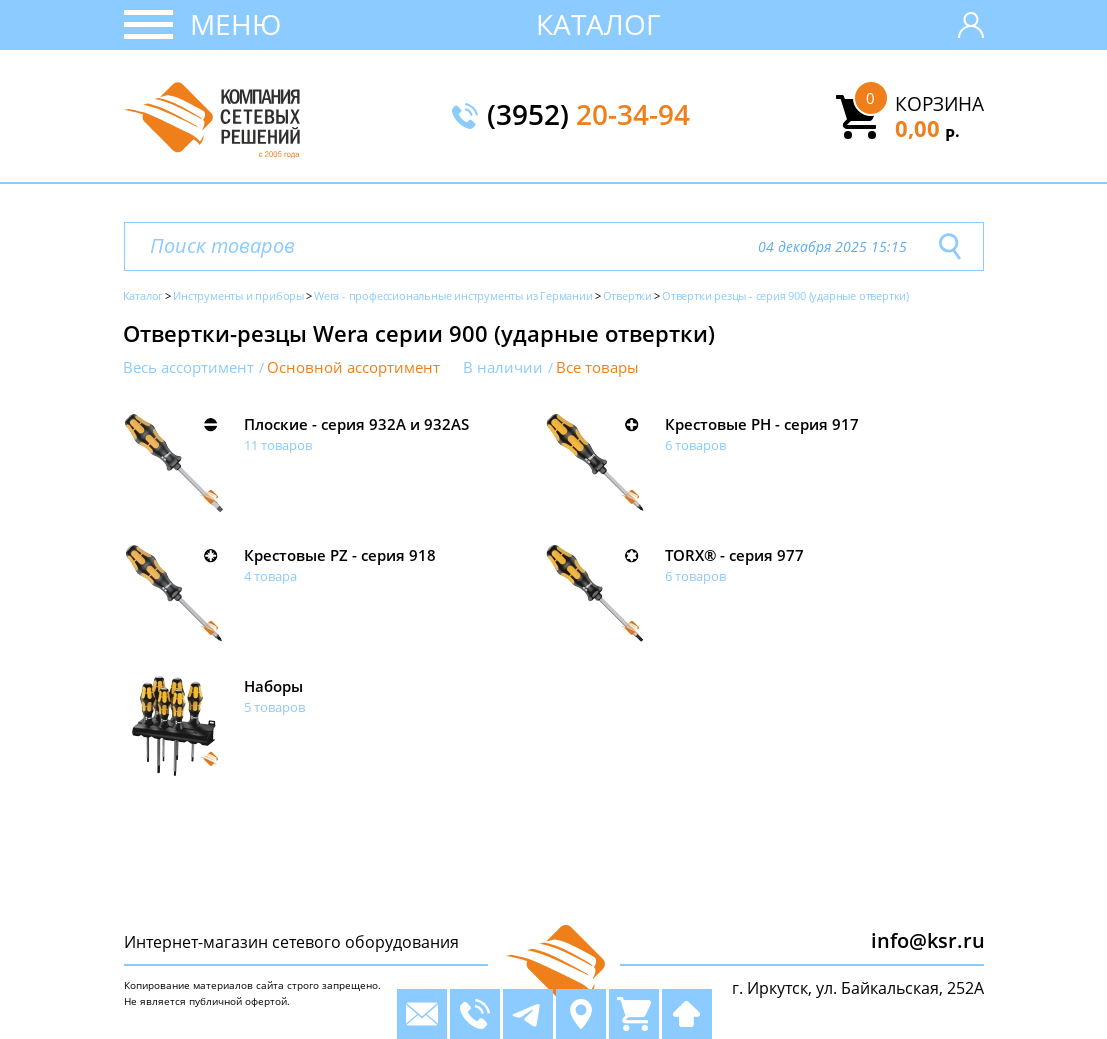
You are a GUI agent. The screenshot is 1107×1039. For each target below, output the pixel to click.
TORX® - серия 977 (734, 555)
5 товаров (274, 707)
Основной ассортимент (353, 367)
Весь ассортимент (188, 367)
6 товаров (695, 445)
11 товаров (278, 445)
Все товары (597, 367)
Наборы (273, 686)
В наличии (503, 367)
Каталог (598, 24)
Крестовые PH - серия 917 (762, 424)
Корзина (939, 104)
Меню (235, 24)
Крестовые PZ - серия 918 (340, 555)
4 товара (270, 576)
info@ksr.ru (928, 940)
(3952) (588, 116)
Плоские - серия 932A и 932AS (356, 424)
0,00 (927, 128)
